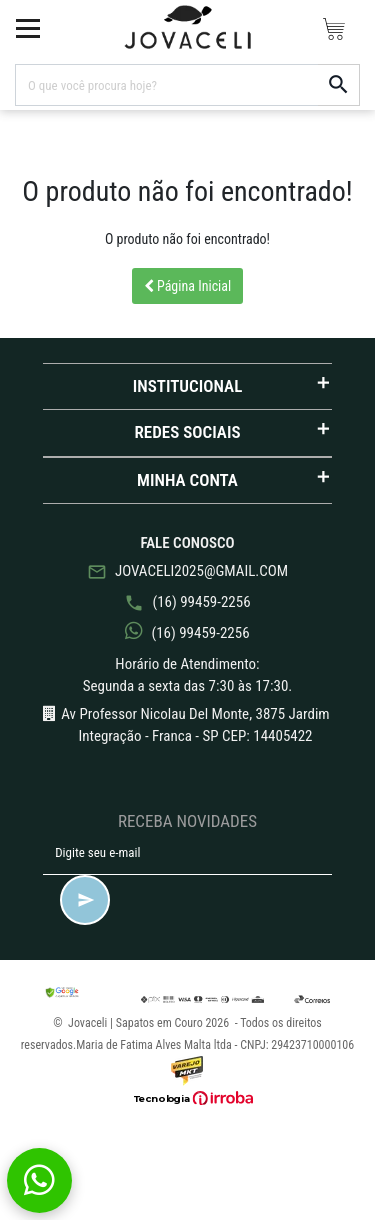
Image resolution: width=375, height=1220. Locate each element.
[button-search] (339, 85)
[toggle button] (28, 28)
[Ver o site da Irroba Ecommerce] (188, 1098)
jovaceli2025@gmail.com (187, 572)
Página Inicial (188, 286)
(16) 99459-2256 (187, 602)
